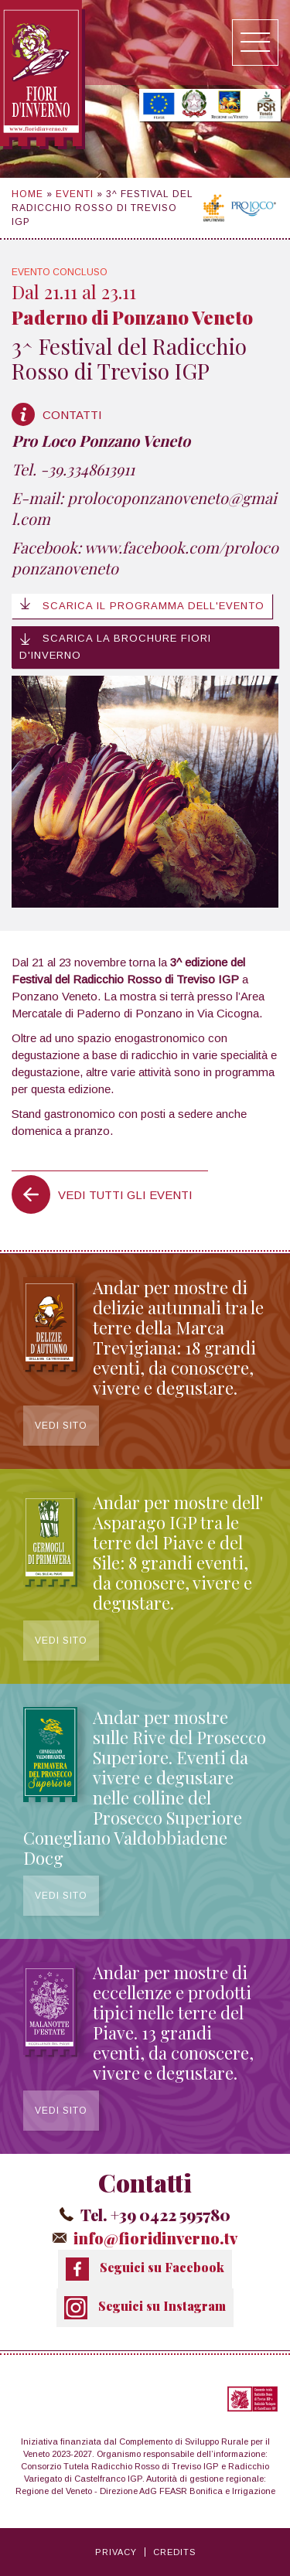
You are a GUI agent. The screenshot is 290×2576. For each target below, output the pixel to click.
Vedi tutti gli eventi (125, 1194)
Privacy (116, 2552)
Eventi (75, 194)
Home (27, 194)
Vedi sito (61, 1425)
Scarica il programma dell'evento (141, 605)
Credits (174, 2552)
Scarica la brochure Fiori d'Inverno (115, 646)
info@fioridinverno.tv (155, 2237)
